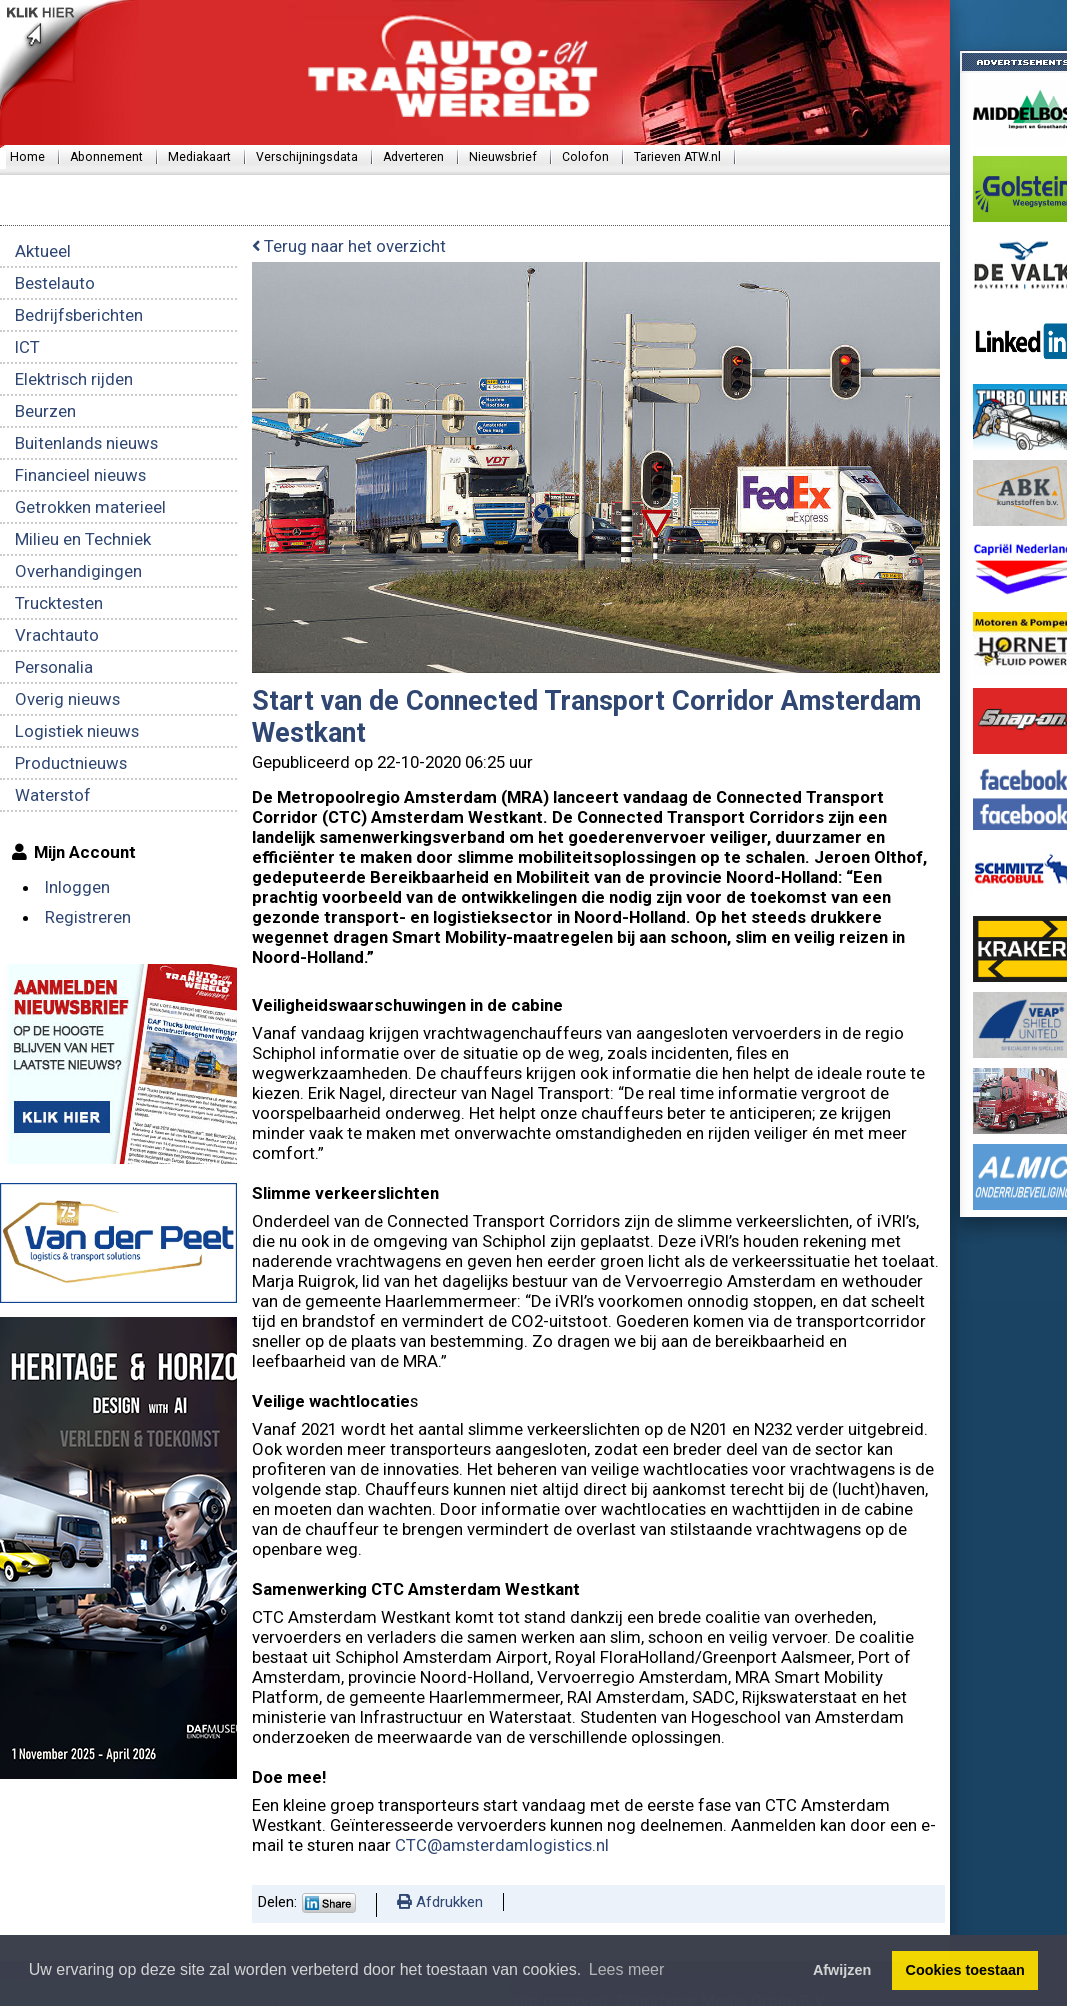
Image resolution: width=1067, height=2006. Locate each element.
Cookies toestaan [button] (965, 1970)
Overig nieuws (67, 699)
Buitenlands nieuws (86, 443)
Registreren (88, 917)
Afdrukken (440, 1902)
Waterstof (53, 795)
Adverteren (413, 157)
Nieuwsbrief (503, 157)
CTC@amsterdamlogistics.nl (502, 1845)
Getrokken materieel (90, 507)
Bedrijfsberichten (79, 315)
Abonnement (106, 157)
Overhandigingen (78, 571)
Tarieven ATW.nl (677, 157)
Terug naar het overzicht (349, 246)
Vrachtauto (57, 635)
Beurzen (45, 411)
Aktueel (43, 251)
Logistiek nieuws (77, 731)
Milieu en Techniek (83, 539)
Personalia (54, 667)
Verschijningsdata (307, 157)
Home (27, 157)
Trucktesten (59, 603)
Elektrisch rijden (74, 379)
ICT (27, 347)
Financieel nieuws (80, 475)
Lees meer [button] (627, 1969)
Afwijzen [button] (842, 1970)
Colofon (585, 157)
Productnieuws (71, 763)
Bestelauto (55, 283)
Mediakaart (199, 157)
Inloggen (77, 887)
